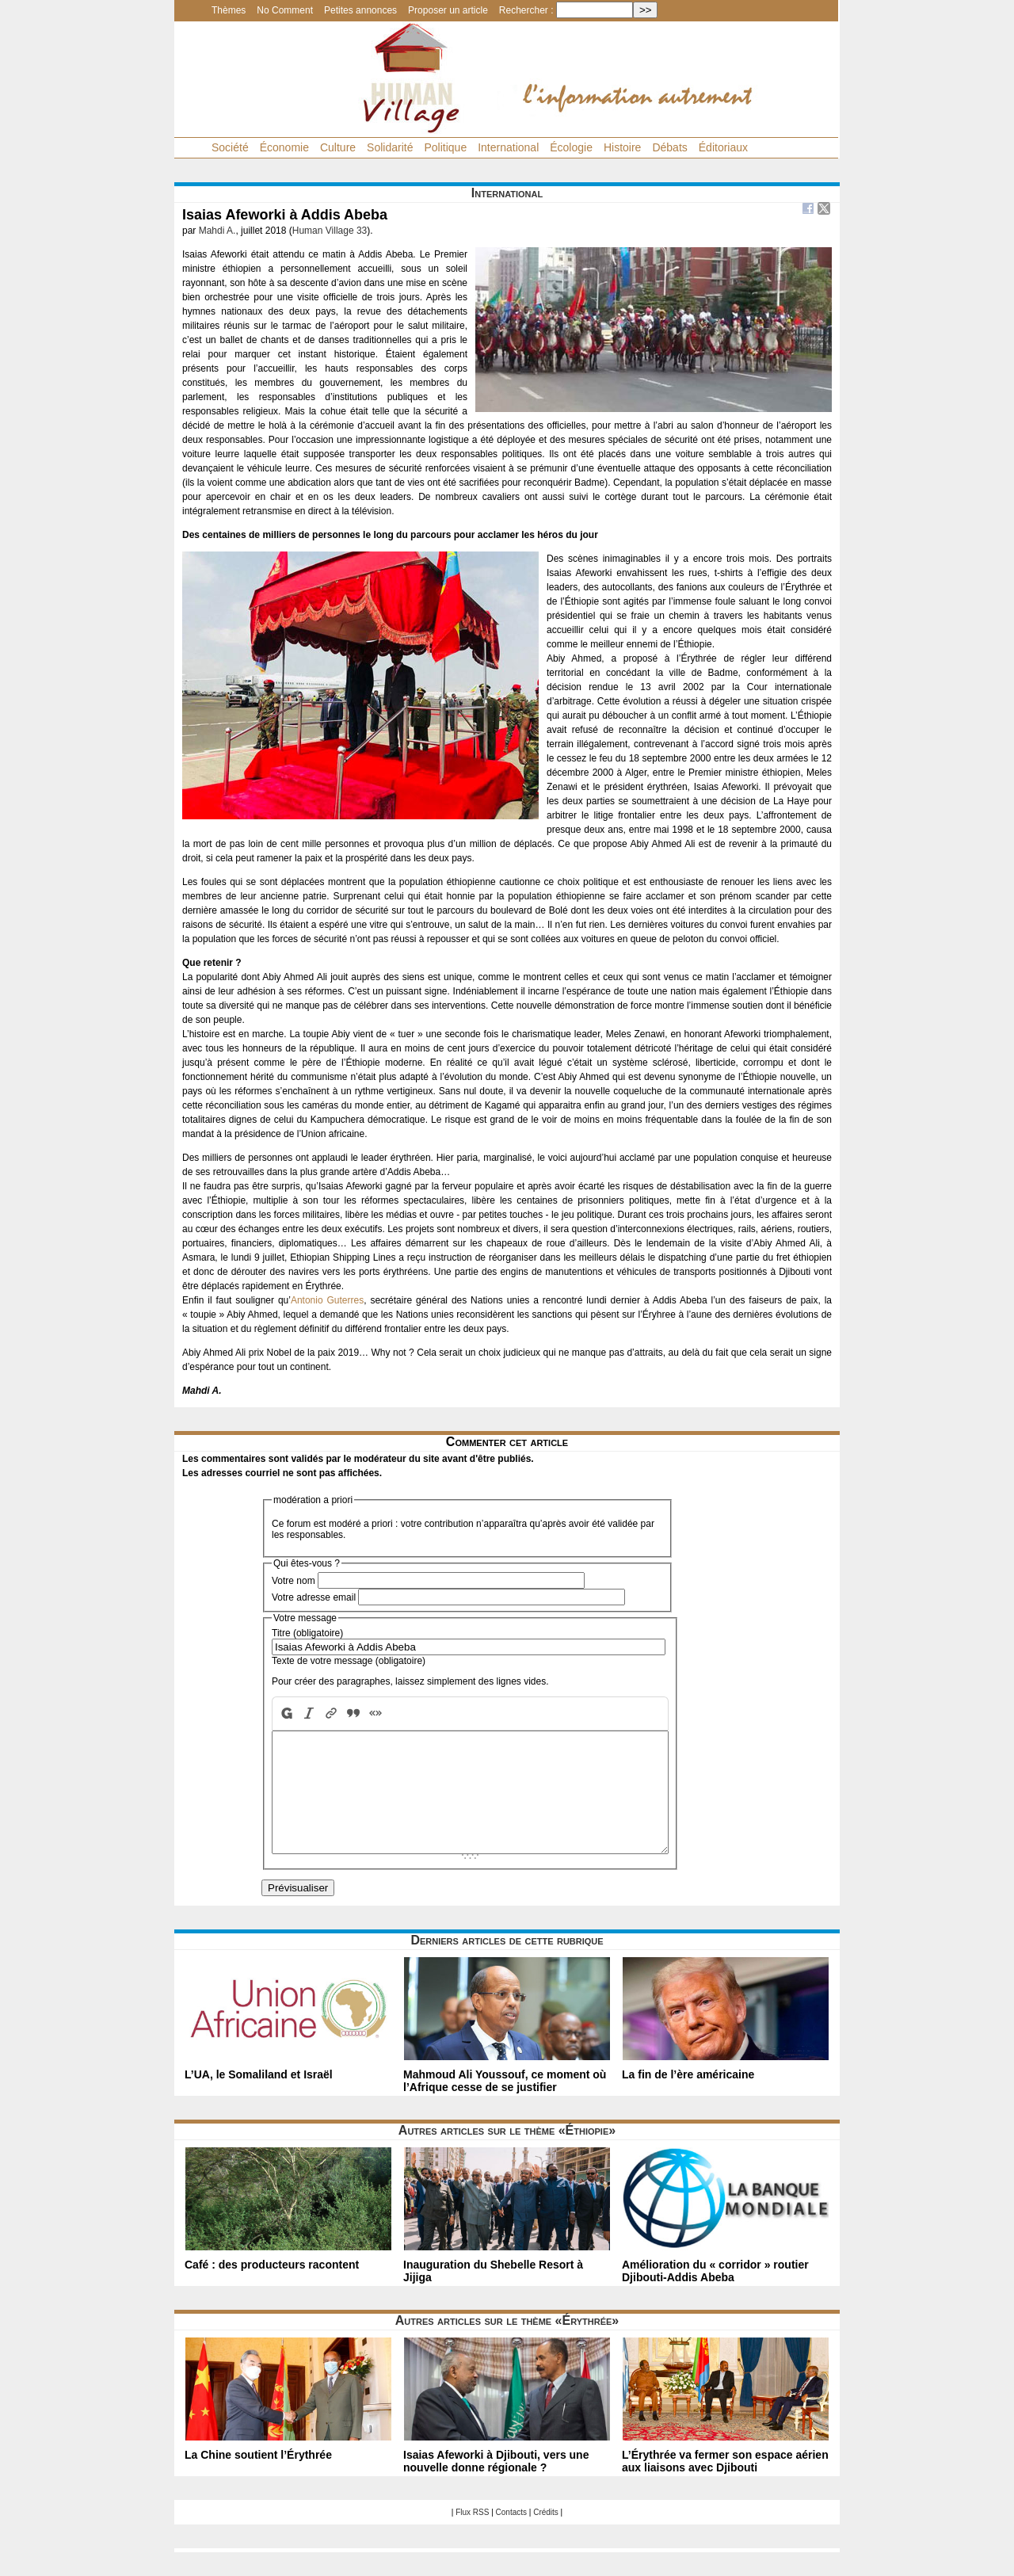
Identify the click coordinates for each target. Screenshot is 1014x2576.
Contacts (511, 2536)
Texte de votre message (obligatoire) (348, 1660)
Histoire (622, 147)
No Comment (285, 10)
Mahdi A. (217, 230)
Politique (445, 147)
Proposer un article (448, 10)
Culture (338, 147)
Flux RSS (472, 2536)
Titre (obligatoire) (307, 1633)
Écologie (571, 147)
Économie (284, 147)
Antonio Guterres (327, 1300)
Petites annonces (360, 10)
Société (230, 147)
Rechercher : (526, 10)
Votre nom (293, 1580)
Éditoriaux (723, 147)
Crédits (545, 2536)
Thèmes (229, 10)
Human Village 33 (330, 230)
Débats (669, 147)
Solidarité (390, 147)
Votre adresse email (314, 1597)
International (508, 147)
